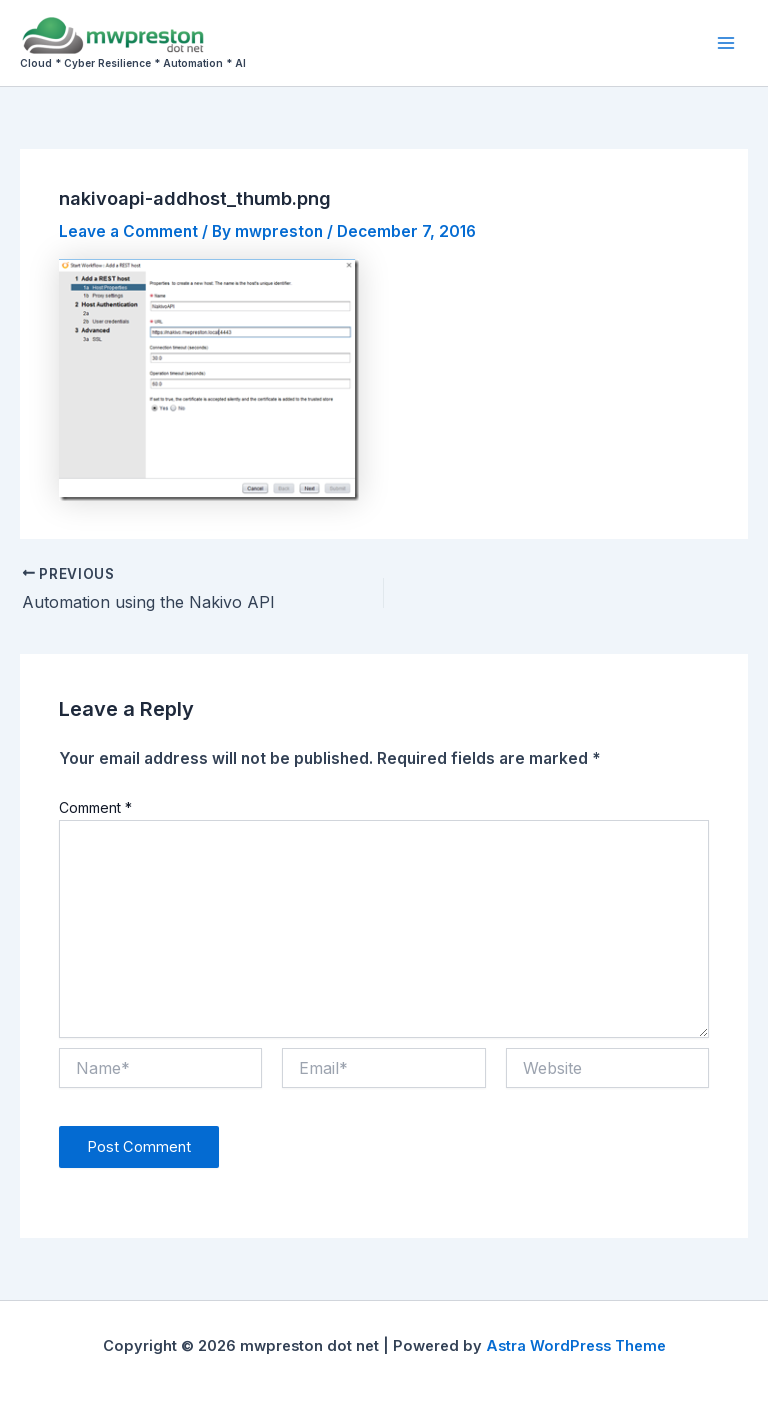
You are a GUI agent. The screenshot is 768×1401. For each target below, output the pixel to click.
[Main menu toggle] (726, 42)
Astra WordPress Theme (576, 1346)
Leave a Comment (128, 231)
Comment (95, 807)
